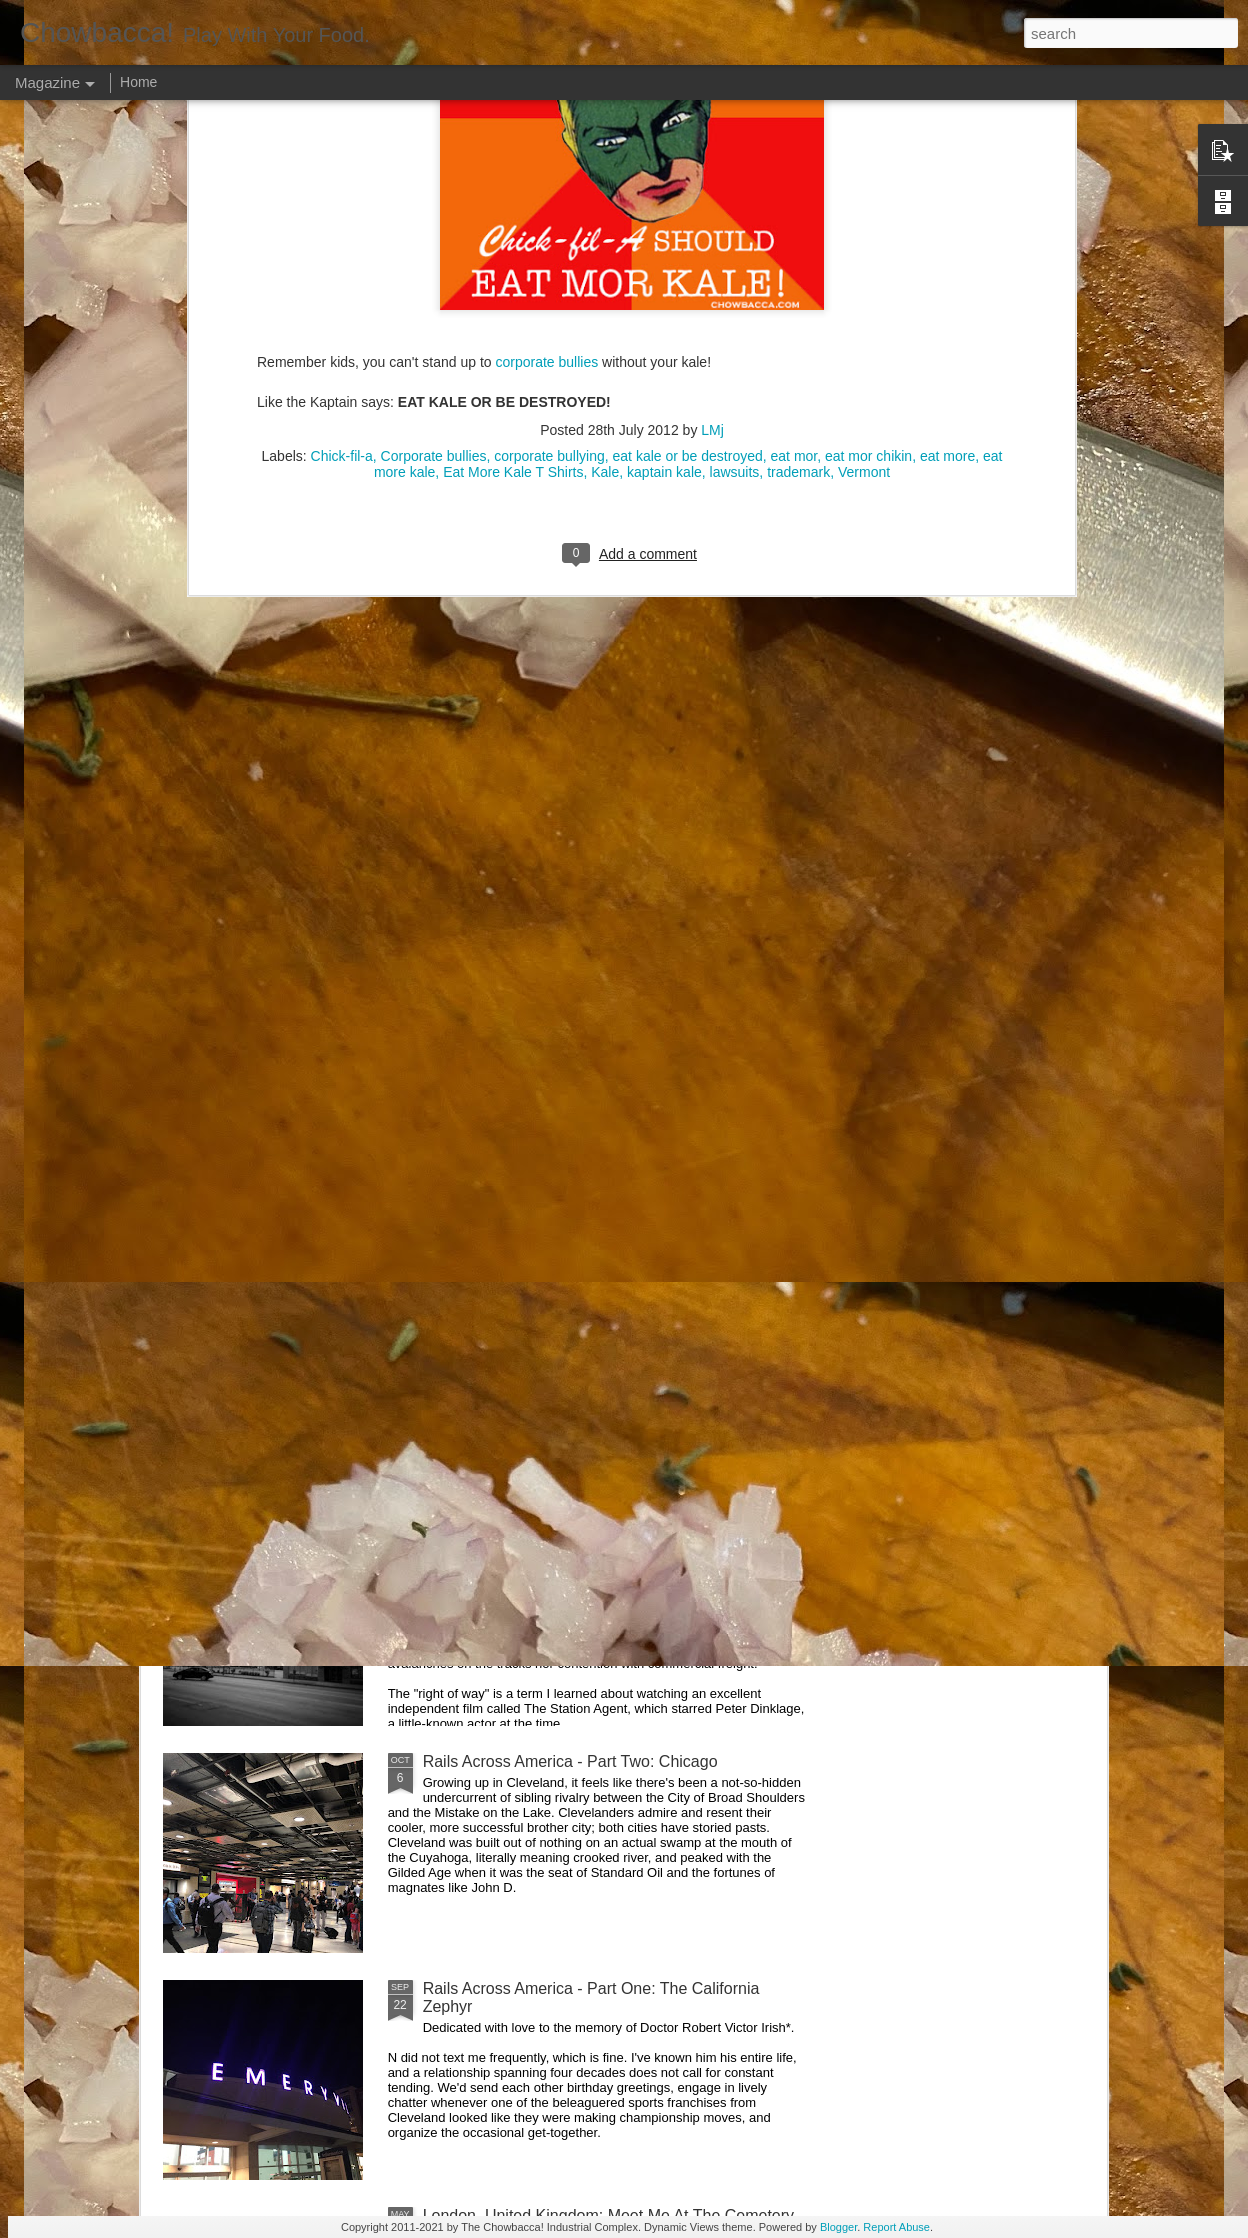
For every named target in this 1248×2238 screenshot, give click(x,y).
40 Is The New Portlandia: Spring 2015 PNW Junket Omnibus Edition (735, 938)
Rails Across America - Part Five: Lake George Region (515, 929)
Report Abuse (896, 2227)
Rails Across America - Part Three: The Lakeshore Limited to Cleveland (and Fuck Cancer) (600, 1543)
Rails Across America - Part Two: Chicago (570, 1761)
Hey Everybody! (479, 1080)
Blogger (838, 2227)
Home (138, 82)
